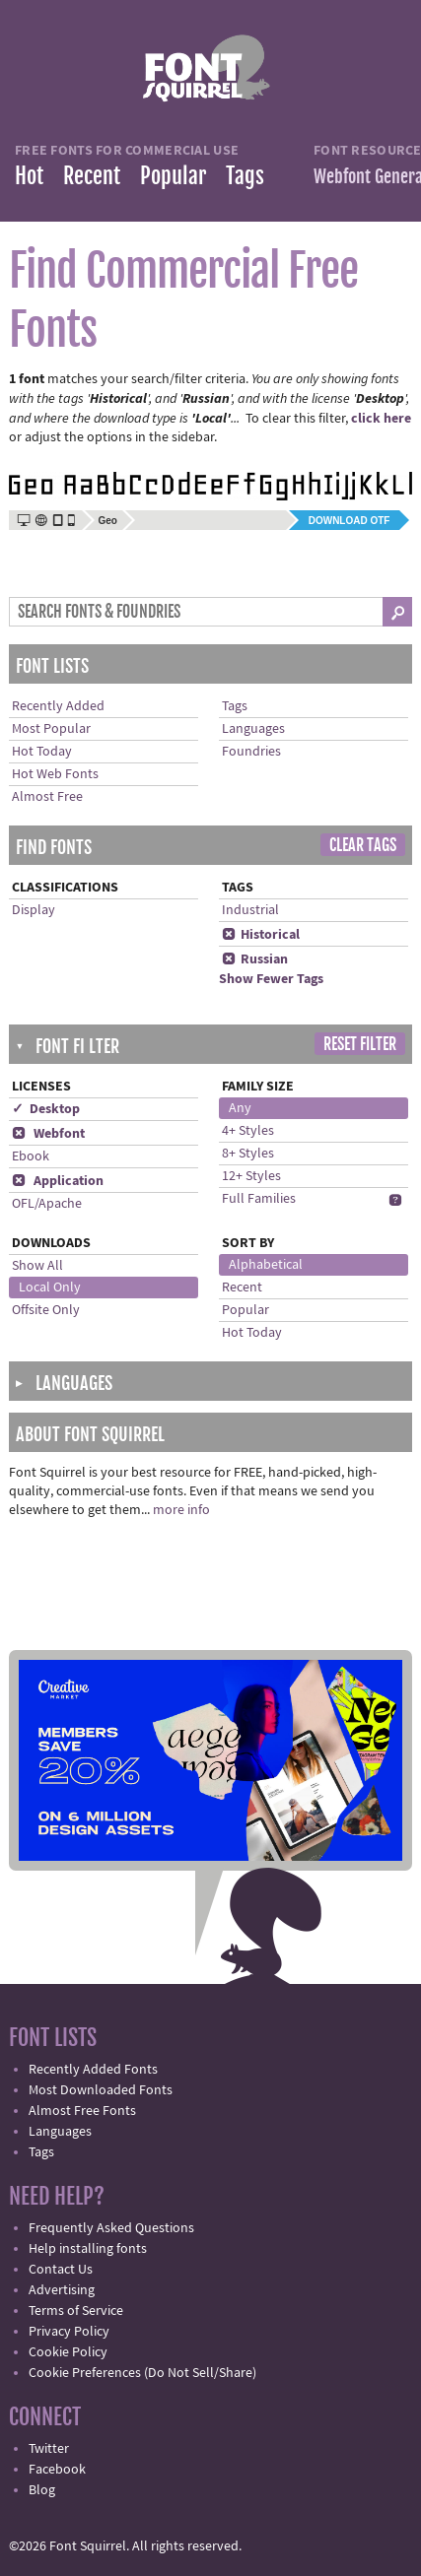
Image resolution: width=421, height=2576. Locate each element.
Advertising (62, 2290)
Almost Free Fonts (82, 2111)
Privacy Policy (69, 2332)
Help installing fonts (88, 2249)
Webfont (48, 1134)
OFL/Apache (47, 1204)
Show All (37, 1266)
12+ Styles (251, 1176)
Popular (173, 176)
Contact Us (61, 2270)
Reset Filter (359, 1044)
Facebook (57, 2469)
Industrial (250, 910)
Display (33, 910)
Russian (255, 959)
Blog (42, 2490)
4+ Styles (248, 1131)
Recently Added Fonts (93, 2070)
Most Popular (51, 729)
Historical (261, 935)
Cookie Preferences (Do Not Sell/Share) (142, 2373)
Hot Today (42, 751)
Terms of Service (76, 2311)
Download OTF (349, 520)
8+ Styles (248, 1153)
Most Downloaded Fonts (101, 2090)
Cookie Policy (68, 2352)
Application (58, 1181)
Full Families (259, 1199)
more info (181, 1510)
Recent (91, 176)
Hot (29, 176)
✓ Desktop (46, 1109)
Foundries (251, 751)
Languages (253, 729)
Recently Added (58, 706)
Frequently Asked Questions (111, 2228)
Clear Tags (362, 845)
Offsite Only (46, 1310)
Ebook (30, 1156)
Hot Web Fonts (55, 774)
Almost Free (47, 797)
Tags (245, 176)
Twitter (49, 2449)
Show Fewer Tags (271, 979)
